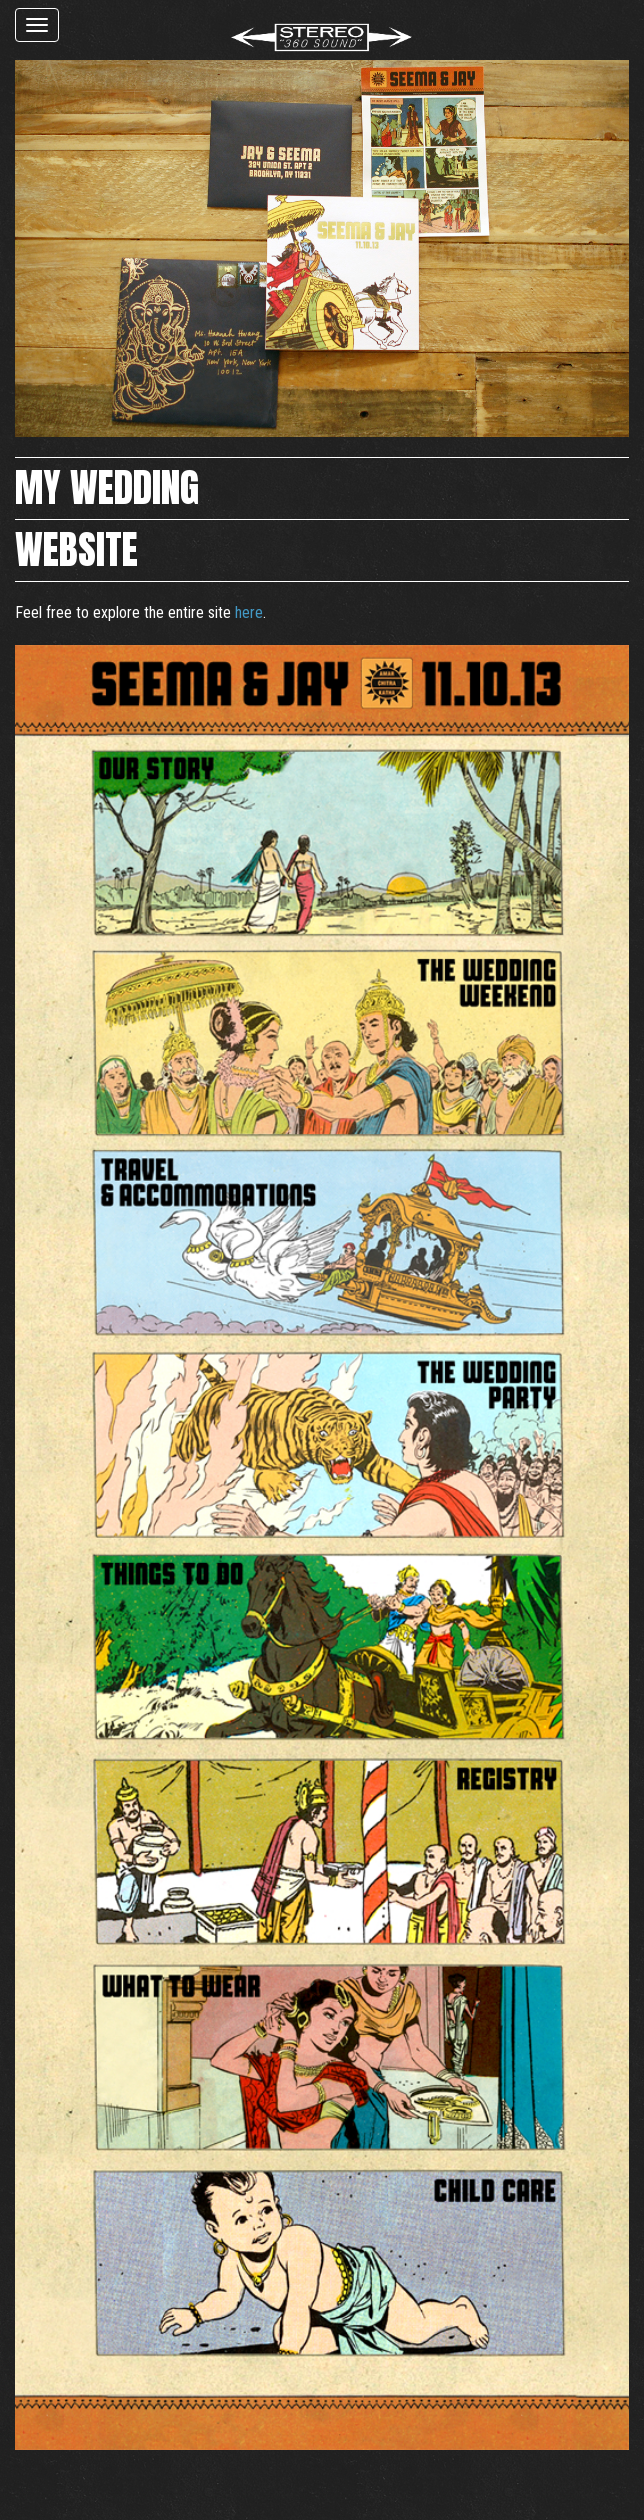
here (249, 612)
